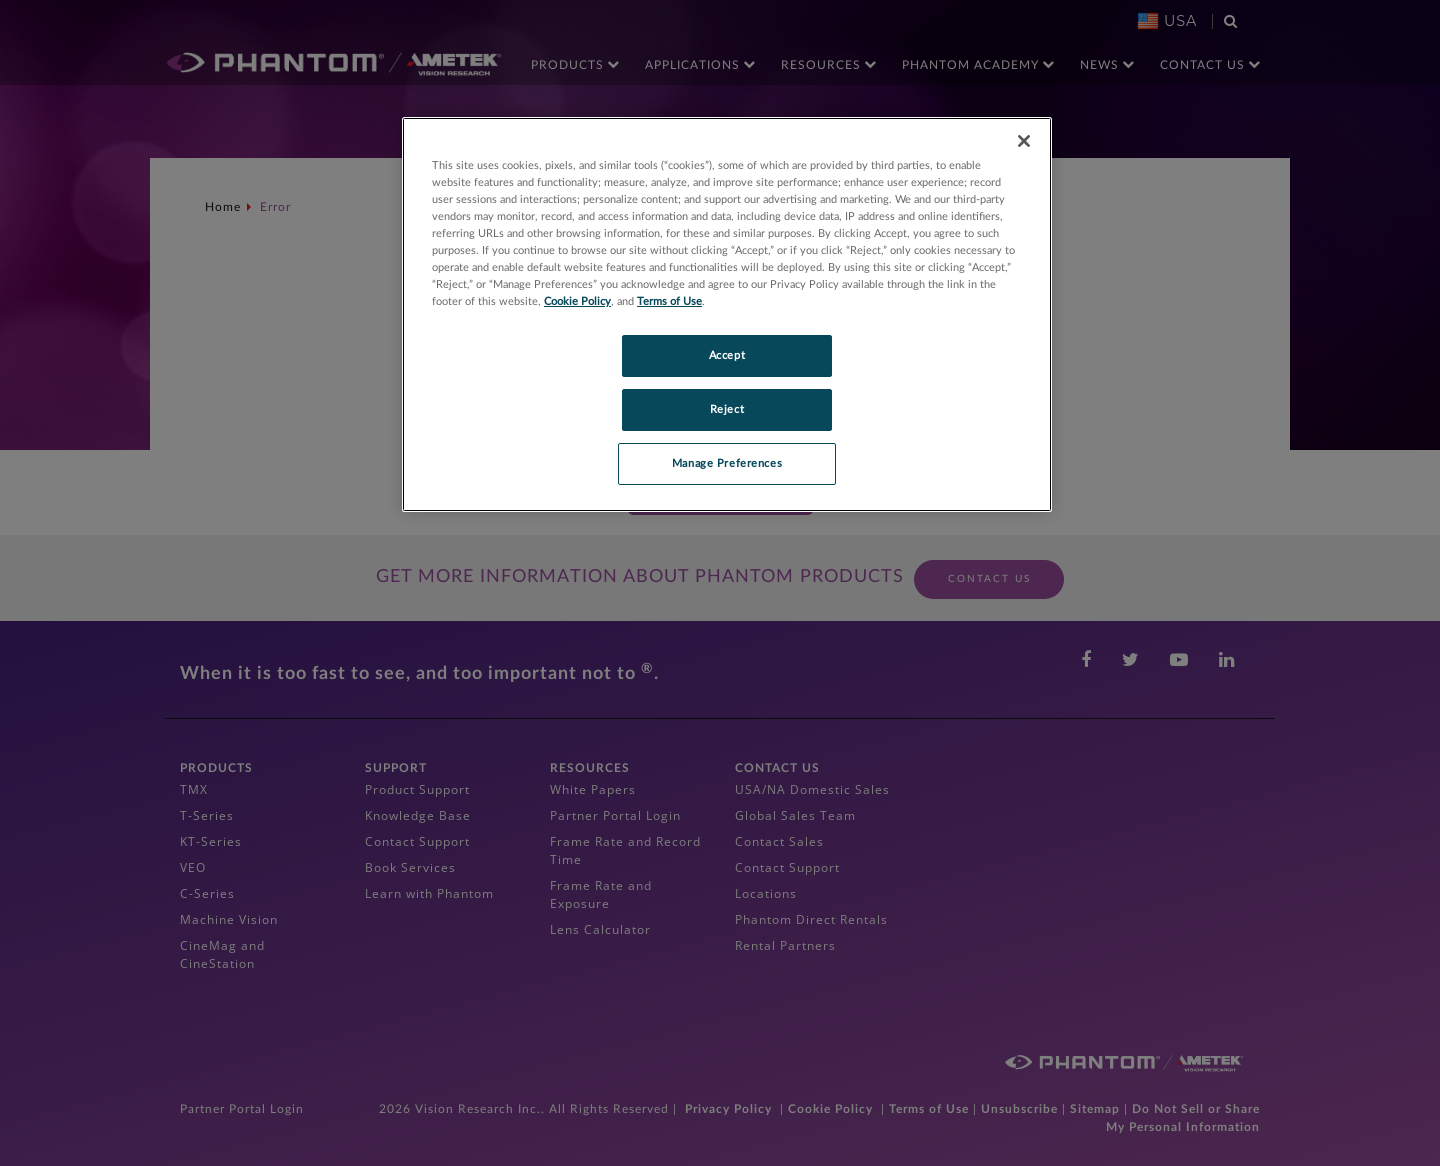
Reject (727, 409)
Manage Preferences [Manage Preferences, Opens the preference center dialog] (727, 463)
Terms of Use (669, 301)
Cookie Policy (577, 301)
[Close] (1024, 141)
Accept (727, 355)
